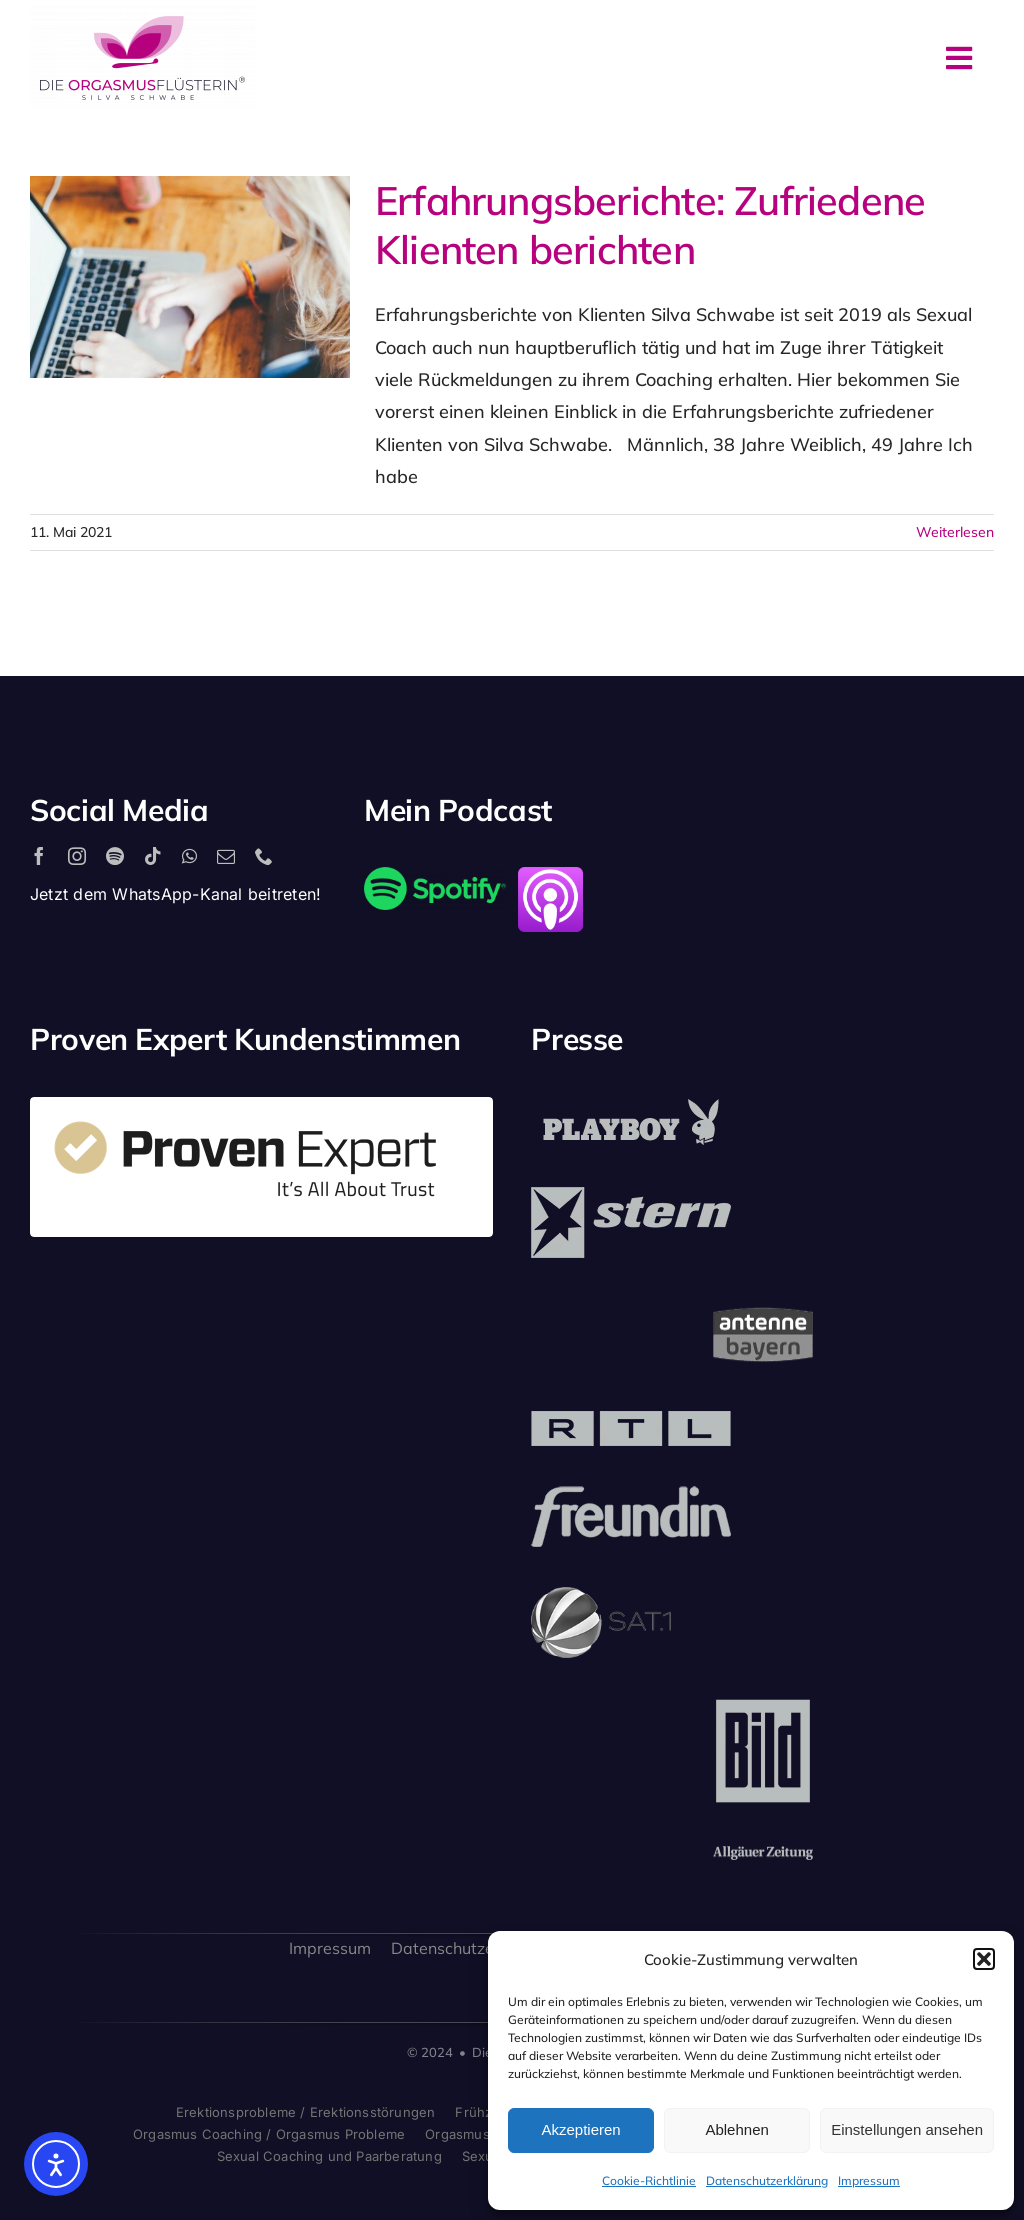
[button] (984, 1959)
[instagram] (77, 856)
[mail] (226, 856)
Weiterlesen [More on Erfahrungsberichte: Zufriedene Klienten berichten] (955, 532)
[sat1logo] (601, 1595)
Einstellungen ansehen (907, 2129)
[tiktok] (153, 856)
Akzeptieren (580, 2129)
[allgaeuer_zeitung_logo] (763, 1854)
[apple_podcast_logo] (550, 875)
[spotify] (115, 856)
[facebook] (39, 856)
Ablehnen (736, 2129)
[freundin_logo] (631, 1494)
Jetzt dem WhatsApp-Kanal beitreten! (175, 894)
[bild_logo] (763, 1706)
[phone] (264, 856)
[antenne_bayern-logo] (763, 1306)
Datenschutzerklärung (767, 2180)
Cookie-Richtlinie (649, 2180)
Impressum (869, 2180)
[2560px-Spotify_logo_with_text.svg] (435, 875)
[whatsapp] (189, 856)
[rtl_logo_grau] (631, 1419)
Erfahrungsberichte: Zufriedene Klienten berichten (650, 224)
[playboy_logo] (631, 1105)
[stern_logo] (631, 1195)
